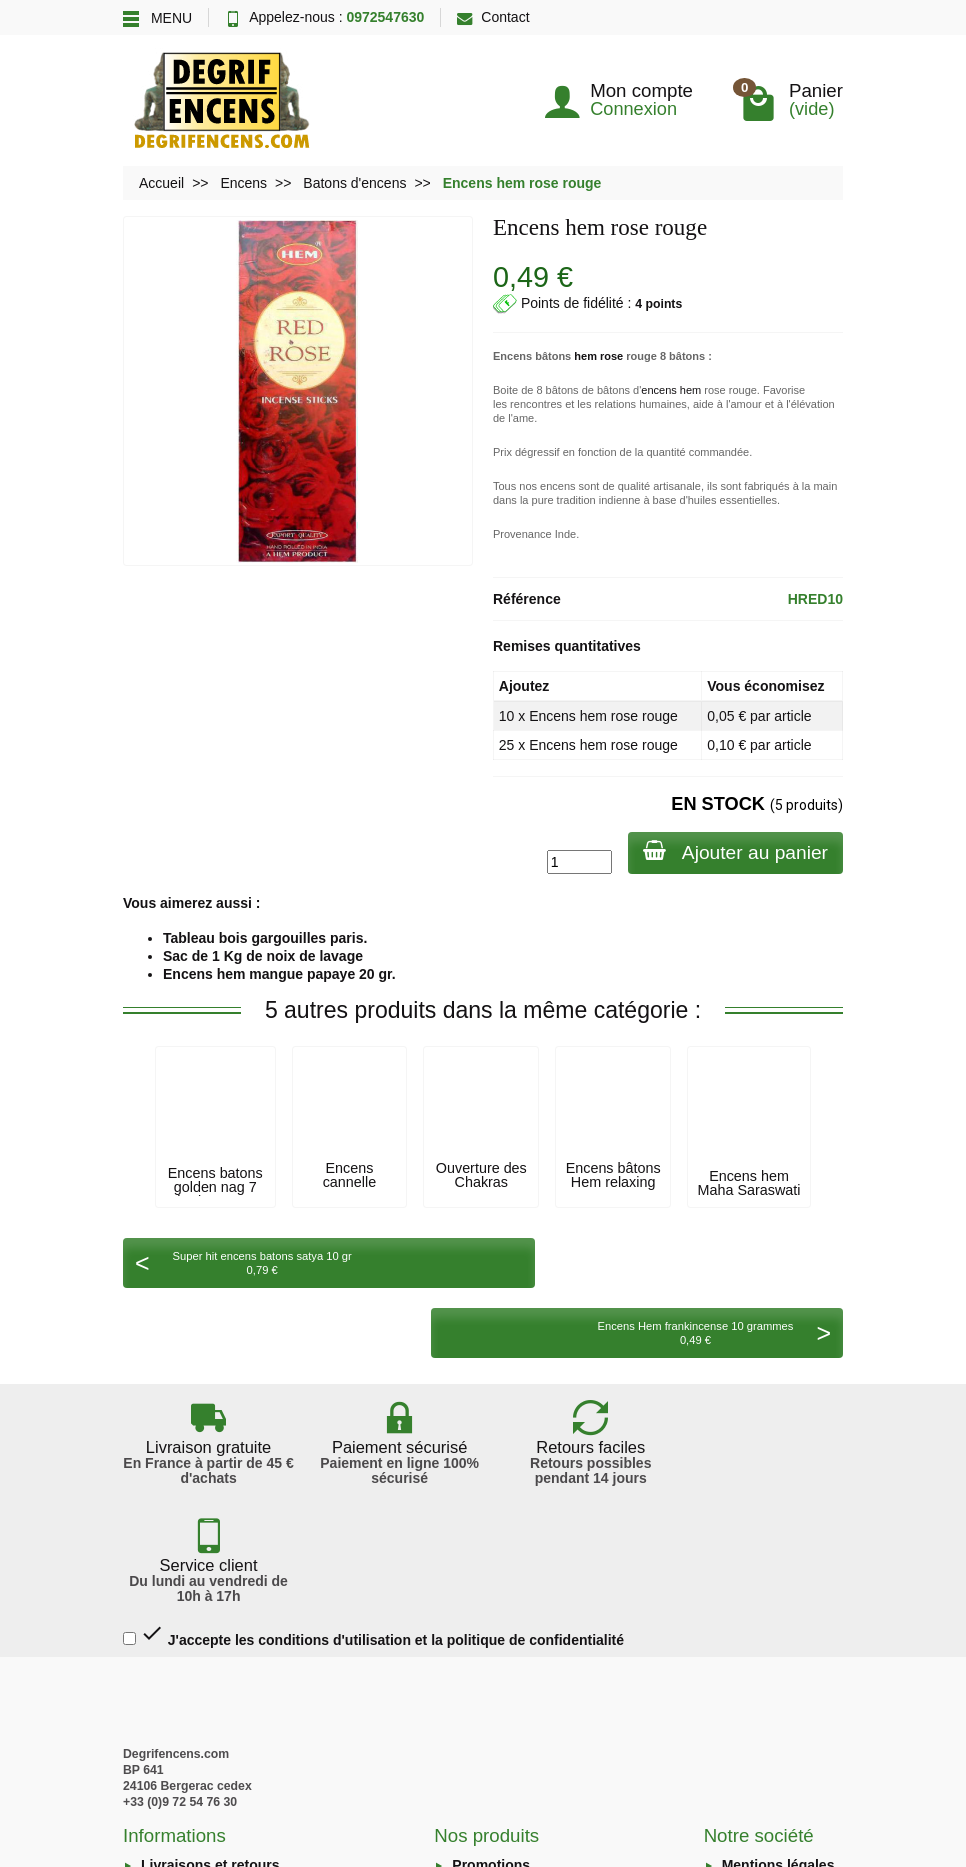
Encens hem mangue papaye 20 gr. (279, 974)
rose (611, 356)
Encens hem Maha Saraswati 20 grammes (749, 1190)
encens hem (671, 390)
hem (585, 356)
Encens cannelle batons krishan (349, 1182)
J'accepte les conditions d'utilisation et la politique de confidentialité (373, 1446)
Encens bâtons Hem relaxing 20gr (613, 1182)
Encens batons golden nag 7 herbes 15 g (215, 1187)
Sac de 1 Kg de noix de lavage (263, 956)
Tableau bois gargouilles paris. (265, 938)
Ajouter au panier (734, 851)
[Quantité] (577, 862)
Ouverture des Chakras (481, 1175)
